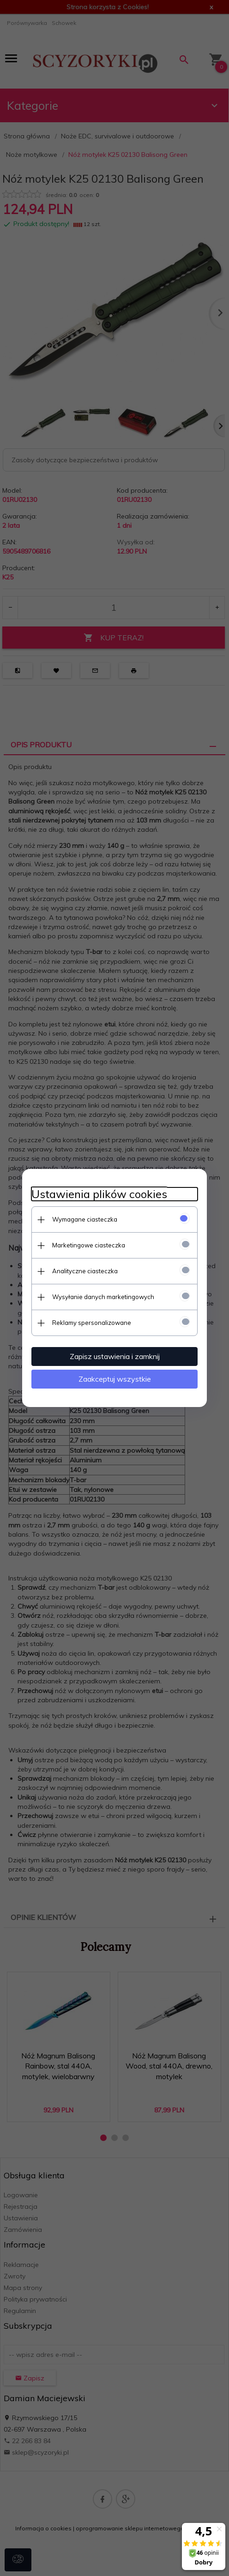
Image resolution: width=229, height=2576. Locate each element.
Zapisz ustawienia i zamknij (115, 1356)
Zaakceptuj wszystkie (114, 1378)
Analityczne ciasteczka (85, 1271)
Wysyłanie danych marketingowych (103, 1296)
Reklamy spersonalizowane (91, 1322)
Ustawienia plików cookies (99, 1194)
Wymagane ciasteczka (84, 1219)
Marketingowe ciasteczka (88, 1245)
